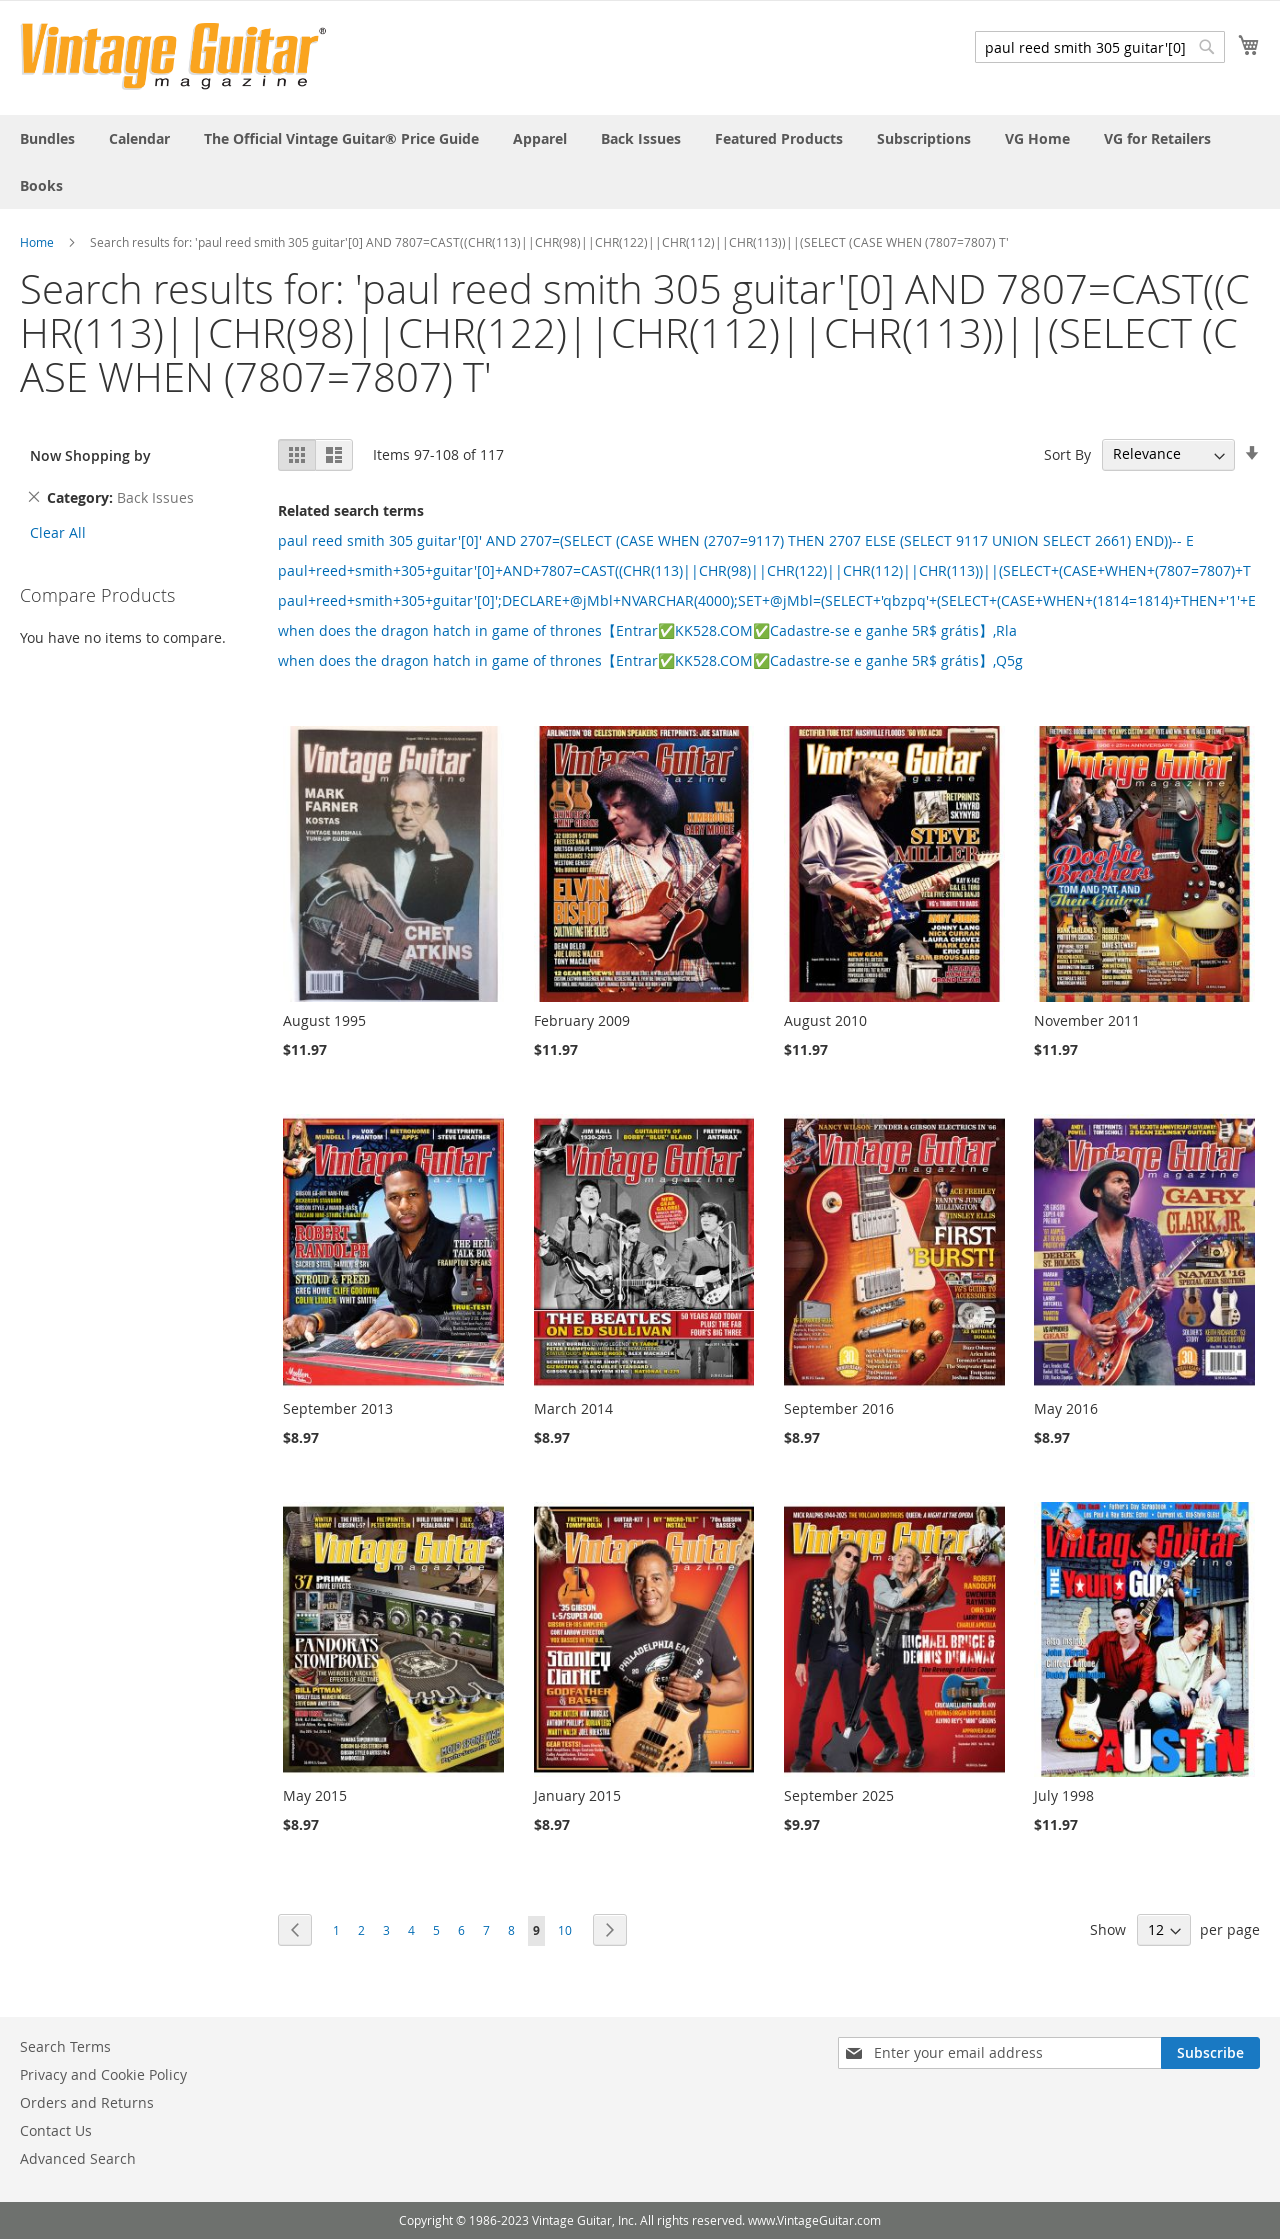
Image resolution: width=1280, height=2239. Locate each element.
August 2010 (825, 1020)
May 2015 (315, 1795)
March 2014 (573, 1408)
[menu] (640, 162)
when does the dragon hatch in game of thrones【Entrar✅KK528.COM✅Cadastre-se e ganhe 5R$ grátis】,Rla (647, 630)
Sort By (1067, 453)
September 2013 (338, 1408)
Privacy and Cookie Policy (103, 2074)
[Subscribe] (1210, 2053)
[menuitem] (47, 138)
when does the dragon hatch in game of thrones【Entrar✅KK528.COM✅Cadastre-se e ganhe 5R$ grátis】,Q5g (650, 660)
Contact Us (56, 2130)
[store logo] (173, 56)
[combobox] (1100, 47)
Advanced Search (78, 2158)
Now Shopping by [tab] (90, 455)
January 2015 (577, 1795)
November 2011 (1087, 1020)
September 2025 (839, 1795)
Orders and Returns (87, 2102)
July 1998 (1064, 1795)
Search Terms (65, 2046)
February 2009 (582, 1020)
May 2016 (1066, 1408)
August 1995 (324, 1020)
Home (37, 242)
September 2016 (839, 1408)
